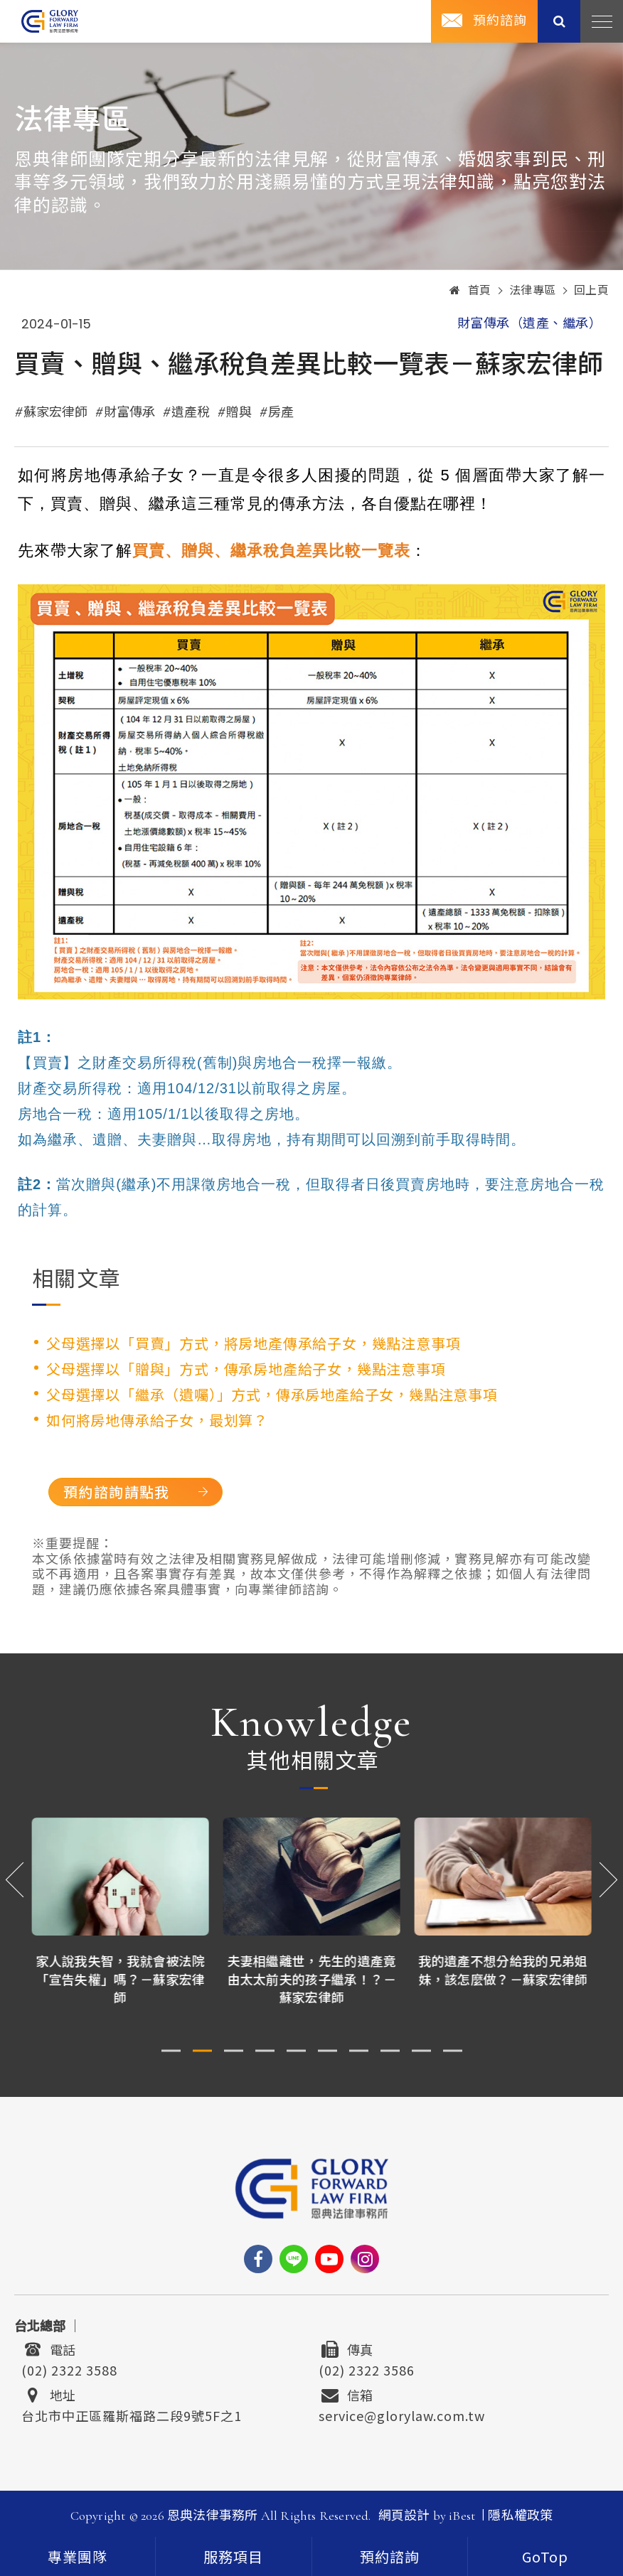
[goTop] (545, 2556)
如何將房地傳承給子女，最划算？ (157, 1420)
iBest (462, 2515)
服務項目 (233, 2558)
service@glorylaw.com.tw (402, 2414)
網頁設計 (404, 2515)
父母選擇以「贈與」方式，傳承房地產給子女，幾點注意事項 (246, 1368)
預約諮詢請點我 (121, 1491)
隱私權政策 (520, 2515)
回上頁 (591, 291)
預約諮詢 (500, 20)
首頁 (470, 291)
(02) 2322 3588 (69, 2368)
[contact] (389, 2556)
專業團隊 (77, 2558)
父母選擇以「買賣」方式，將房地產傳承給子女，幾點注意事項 (253, 1343)
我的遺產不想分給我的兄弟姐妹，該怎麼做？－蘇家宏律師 (503, 1969)
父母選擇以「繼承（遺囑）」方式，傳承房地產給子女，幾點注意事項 (272, 1394)
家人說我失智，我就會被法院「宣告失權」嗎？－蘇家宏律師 (121, 1978)
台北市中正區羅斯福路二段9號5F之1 (131, 2414)
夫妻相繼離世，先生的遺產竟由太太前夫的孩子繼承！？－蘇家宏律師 (312, 1978)
